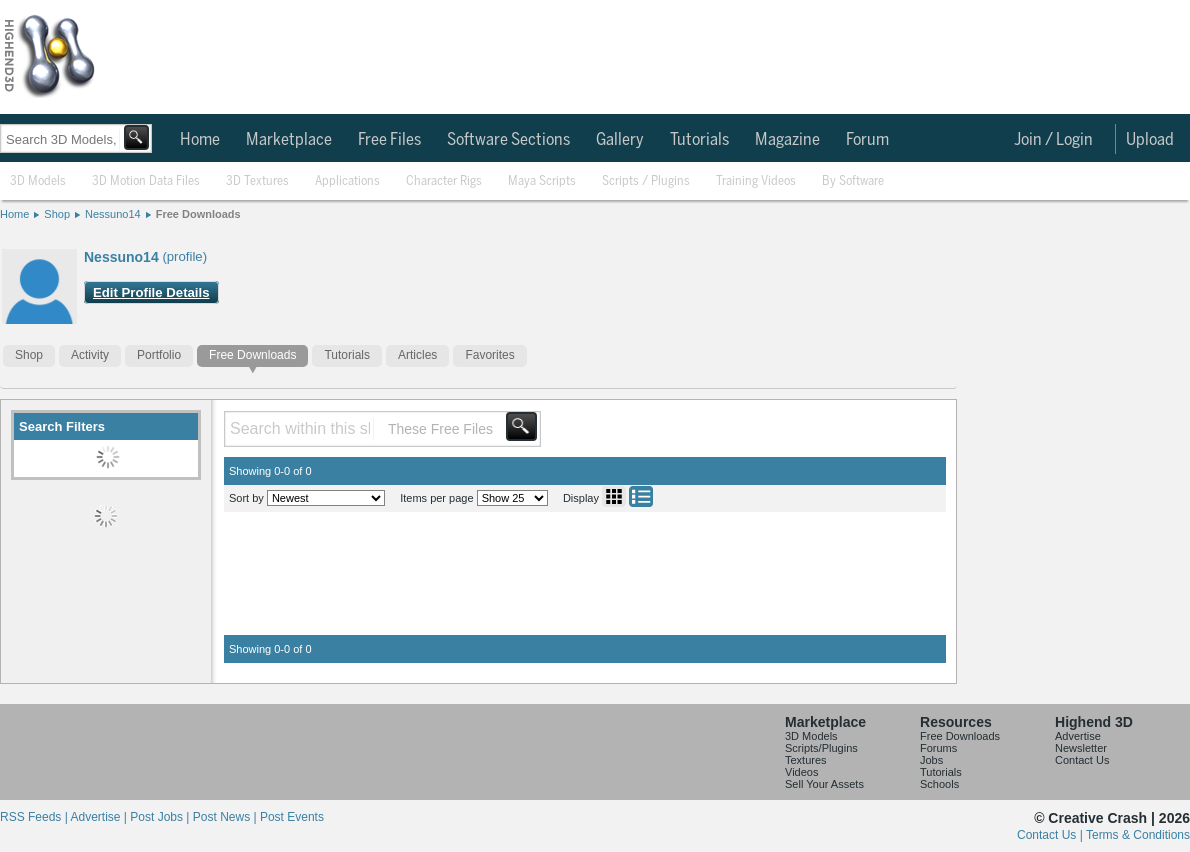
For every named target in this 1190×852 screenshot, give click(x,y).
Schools (939, 784)
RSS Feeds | (35, 817)
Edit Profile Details (151, 292)
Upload (1150, 140)
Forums (938, 748)
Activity (90, 355)
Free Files (389, 140)
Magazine (787, 140)
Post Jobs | (161, 817)
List (641, 496)
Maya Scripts (542, 181)
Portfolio (159, 355)
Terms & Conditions (1138, 835)
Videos (801, 772)
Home (200, 140)
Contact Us (1082, 760)
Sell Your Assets (824, 784)
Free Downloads (198, 214)
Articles (417, 355)
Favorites (489, 355)
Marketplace (289, 140)
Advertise (1078, 736)
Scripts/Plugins (821, 748)
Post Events (292, 817)
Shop (57, 214)
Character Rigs (444, 181)
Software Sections (508, 140)
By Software (853, 181)
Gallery (620, 140)
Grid (614, 496)
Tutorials (699, 140)
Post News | (226, 817)
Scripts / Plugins (646, 181)
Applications (347, 181)
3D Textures (257, 181)
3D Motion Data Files (146, 181)
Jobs (931, 760)
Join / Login (1053, 140)
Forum (867, 140)
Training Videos (756, 181)
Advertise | (100, 817)
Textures (806, 760)
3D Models (38, 181)
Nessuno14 (113, 214)
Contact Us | (1051, 835)
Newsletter (1081, 748)
